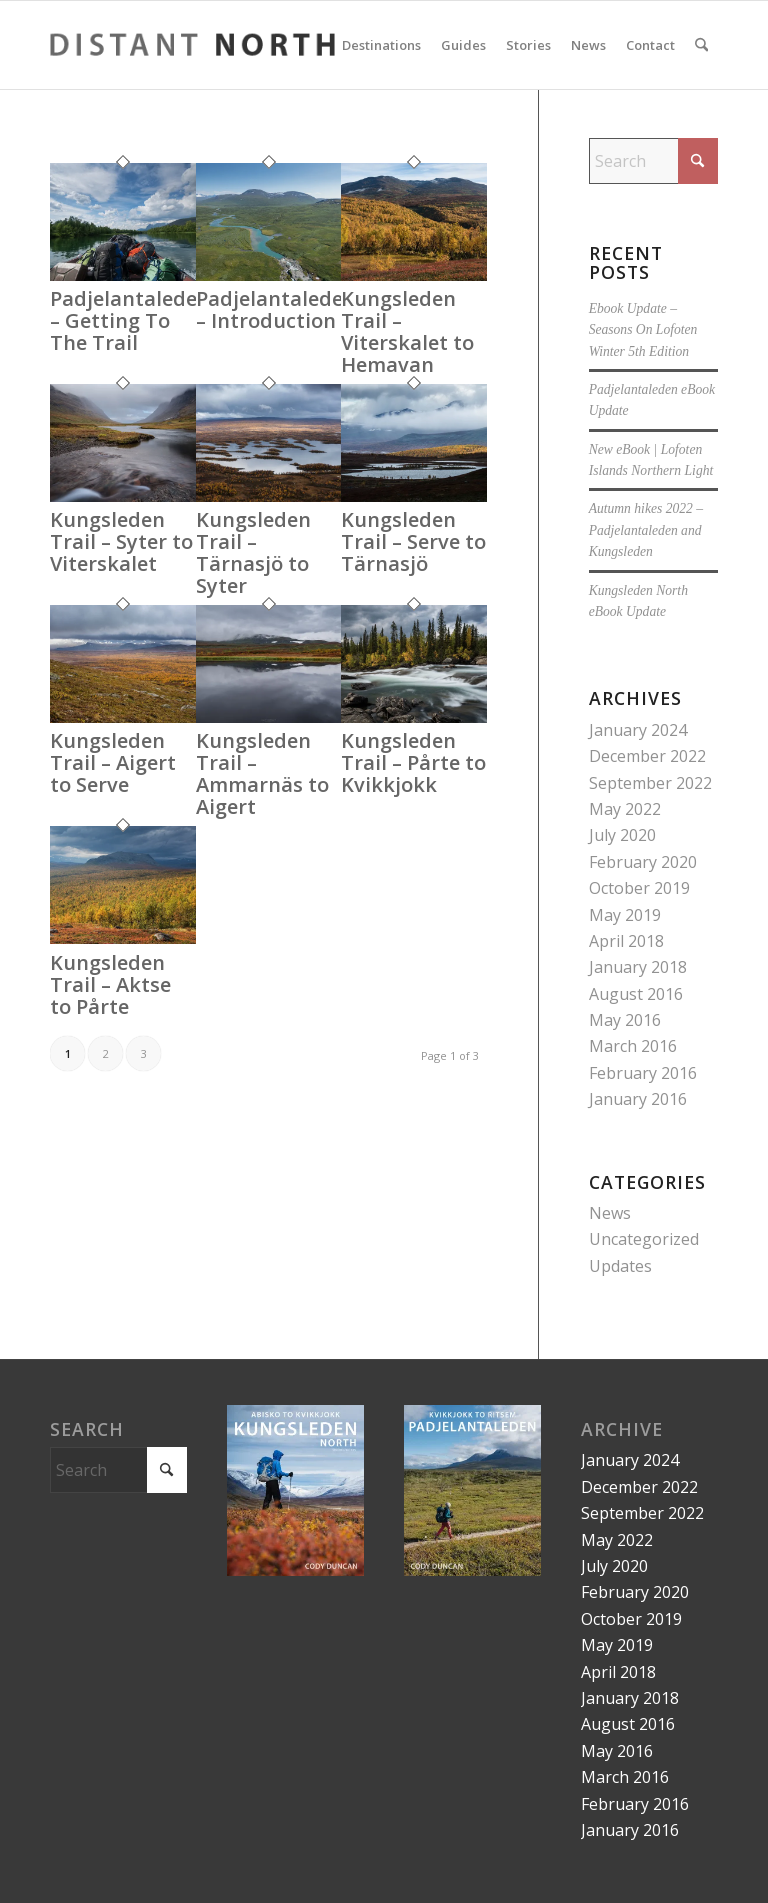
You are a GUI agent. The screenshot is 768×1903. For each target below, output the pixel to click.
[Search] (701, 45)
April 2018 (626, 941)
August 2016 (636, 994)
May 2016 (625, 1020)
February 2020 (643, 862)
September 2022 (650, 783)
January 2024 (638, 730)
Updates (620, 1266)
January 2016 (638, 1099)
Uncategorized (644, 1239)
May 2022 (625, 809)
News (610, 1213)
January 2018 (638, 967)
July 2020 (622, 835)
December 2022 (647, 756)
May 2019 (625, 915)
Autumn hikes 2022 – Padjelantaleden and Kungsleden (646, 530)
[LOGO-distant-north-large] (192, 45)
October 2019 (639, 888)
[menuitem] (381, 45)
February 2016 (643, 1073)
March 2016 (633, 1046)
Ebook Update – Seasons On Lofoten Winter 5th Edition (643, 330)
